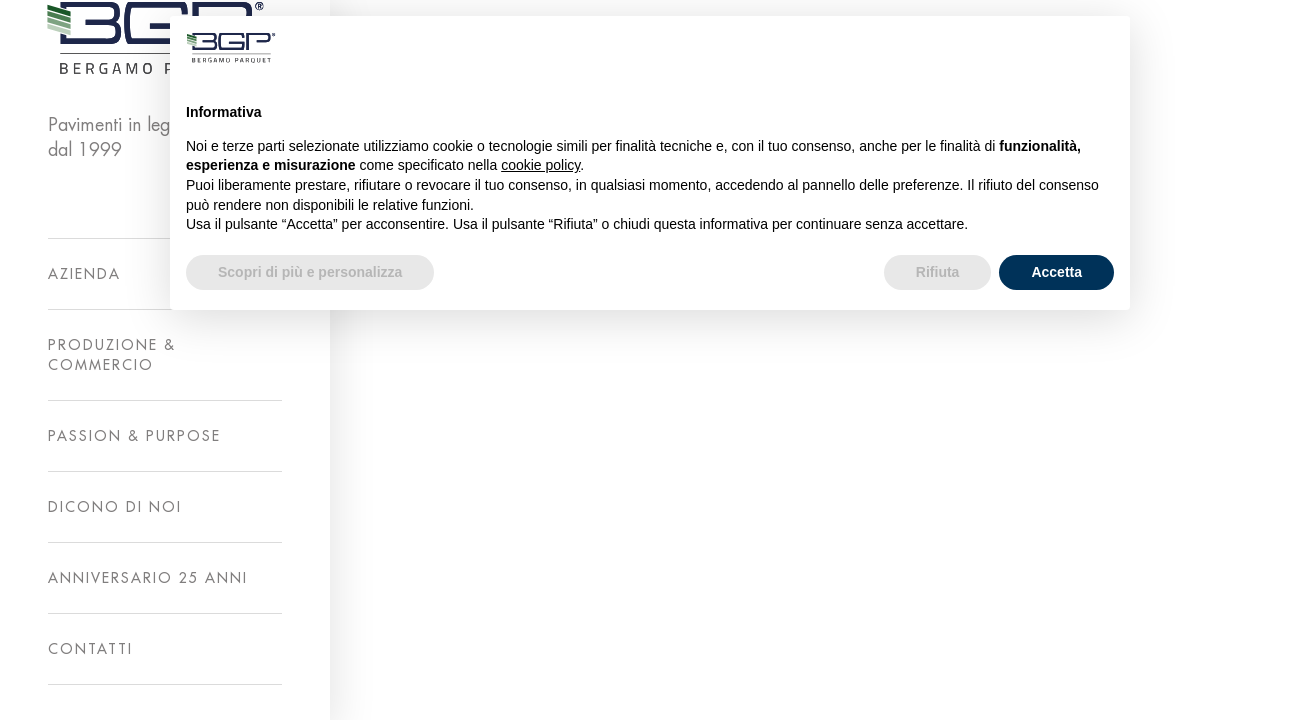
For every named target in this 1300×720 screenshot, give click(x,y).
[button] (1104, 48)
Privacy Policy (1054, 690)
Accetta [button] (1056, 272)
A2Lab (962, 690)
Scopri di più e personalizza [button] (310, 272)
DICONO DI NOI (115, 507)
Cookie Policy (1172, 690)
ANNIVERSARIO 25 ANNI (148, 578)
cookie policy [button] (540, 165)
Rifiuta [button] (938, 272)
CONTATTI (90, 649)
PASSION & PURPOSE (134, 436)
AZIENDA (84, 274)
